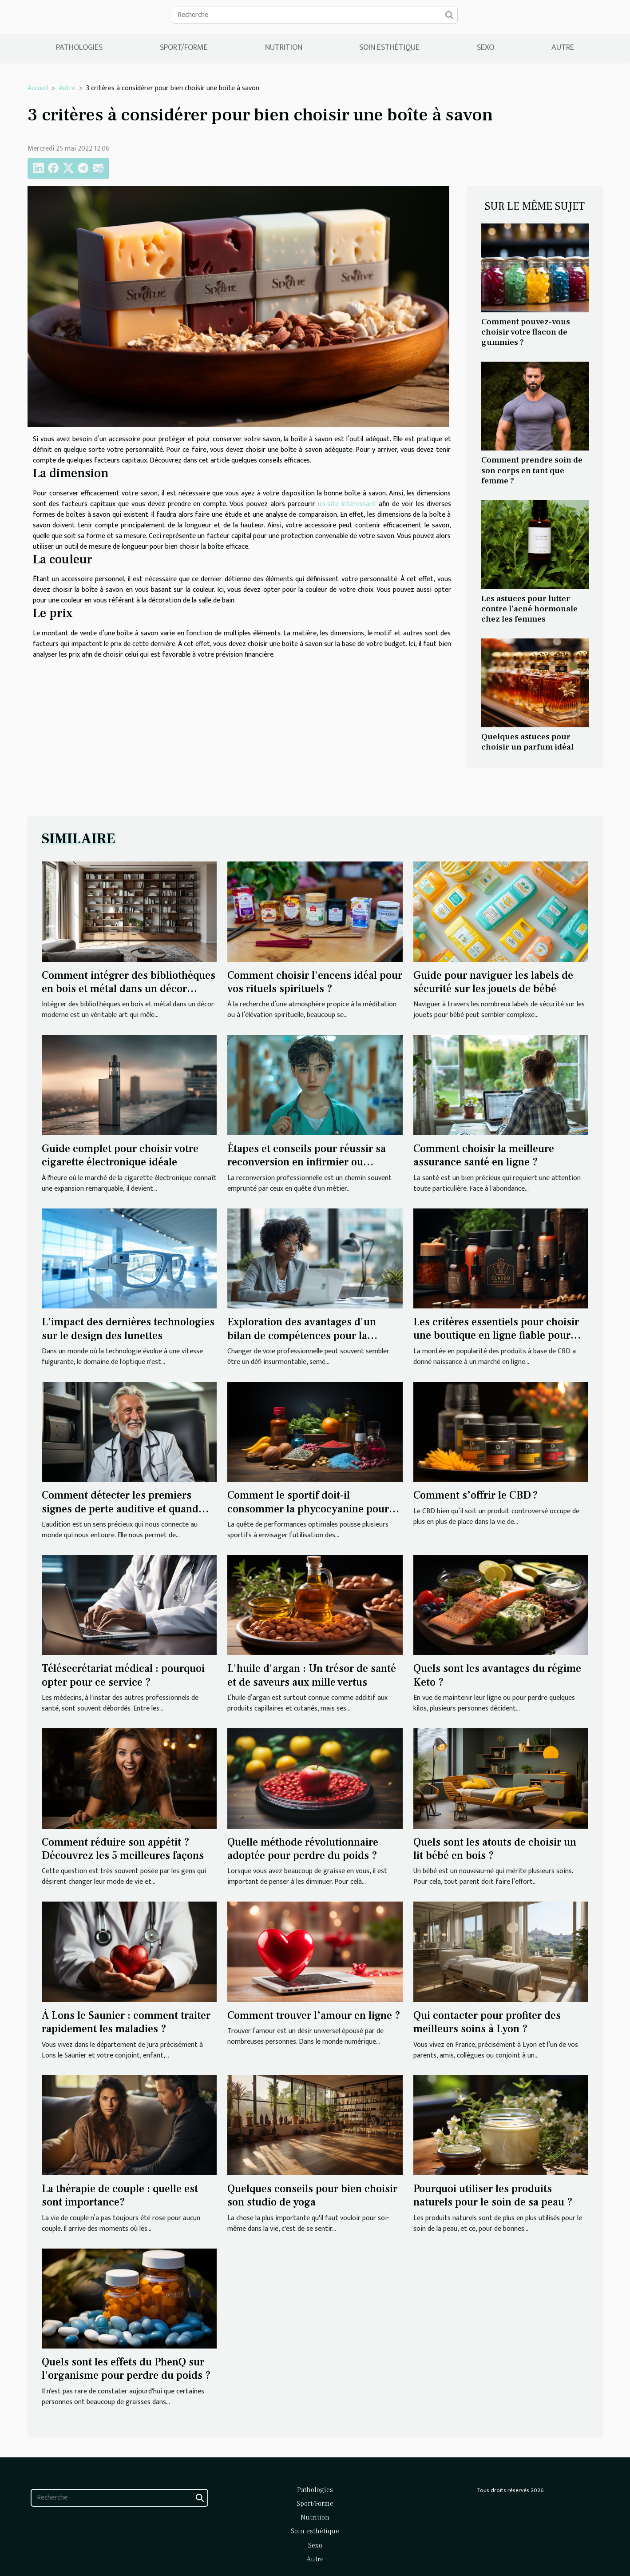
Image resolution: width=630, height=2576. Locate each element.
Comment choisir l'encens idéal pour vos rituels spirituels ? (314, 982)
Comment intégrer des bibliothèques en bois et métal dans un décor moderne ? (128, 989)
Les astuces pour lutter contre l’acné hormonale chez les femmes (529, 608)
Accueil (38, 88)
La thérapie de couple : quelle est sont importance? (120, 2195)
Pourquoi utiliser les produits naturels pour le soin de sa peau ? (493, 2195)
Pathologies (79, 47)
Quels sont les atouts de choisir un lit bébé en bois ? (494, 1848)
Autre (562, 47)
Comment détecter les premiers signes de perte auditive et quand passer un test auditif (120, 1508)
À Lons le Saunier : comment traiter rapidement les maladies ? (126, 2022)
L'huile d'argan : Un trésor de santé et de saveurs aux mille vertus (311, 1675)
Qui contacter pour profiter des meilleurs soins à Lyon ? (487, 2022)
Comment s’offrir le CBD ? (475, 1495)
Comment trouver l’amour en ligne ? (313, 2015)
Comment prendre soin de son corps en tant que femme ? (531, 470)
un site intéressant (347, 504)
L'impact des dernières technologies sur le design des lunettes (128, 1328)
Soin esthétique (389, 47)
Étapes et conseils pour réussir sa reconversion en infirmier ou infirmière (306, 1162)
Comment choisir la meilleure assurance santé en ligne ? (483, 1155)
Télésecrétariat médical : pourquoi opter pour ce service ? (123, 1675)
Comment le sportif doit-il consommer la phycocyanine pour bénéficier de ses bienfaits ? (308, 1508)
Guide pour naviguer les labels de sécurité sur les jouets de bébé (493, 982)
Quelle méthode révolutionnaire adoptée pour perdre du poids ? (302, 1848)
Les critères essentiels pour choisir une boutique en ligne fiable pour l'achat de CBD (496, 1335)
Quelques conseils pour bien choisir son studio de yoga (312, 2195)
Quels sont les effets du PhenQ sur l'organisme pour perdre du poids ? (126, 2368)
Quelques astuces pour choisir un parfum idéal (527, 741)
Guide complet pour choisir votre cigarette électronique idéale (120, 1155)
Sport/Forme (184, 47)
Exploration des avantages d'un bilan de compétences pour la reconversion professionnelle (301, 1335)
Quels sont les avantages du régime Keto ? (497, 1675)
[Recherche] (315, 15)
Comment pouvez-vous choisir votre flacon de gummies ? (525, 331)
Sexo (485, 47)
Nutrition (283, 47)
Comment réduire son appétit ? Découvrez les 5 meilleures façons (123, 1848)
